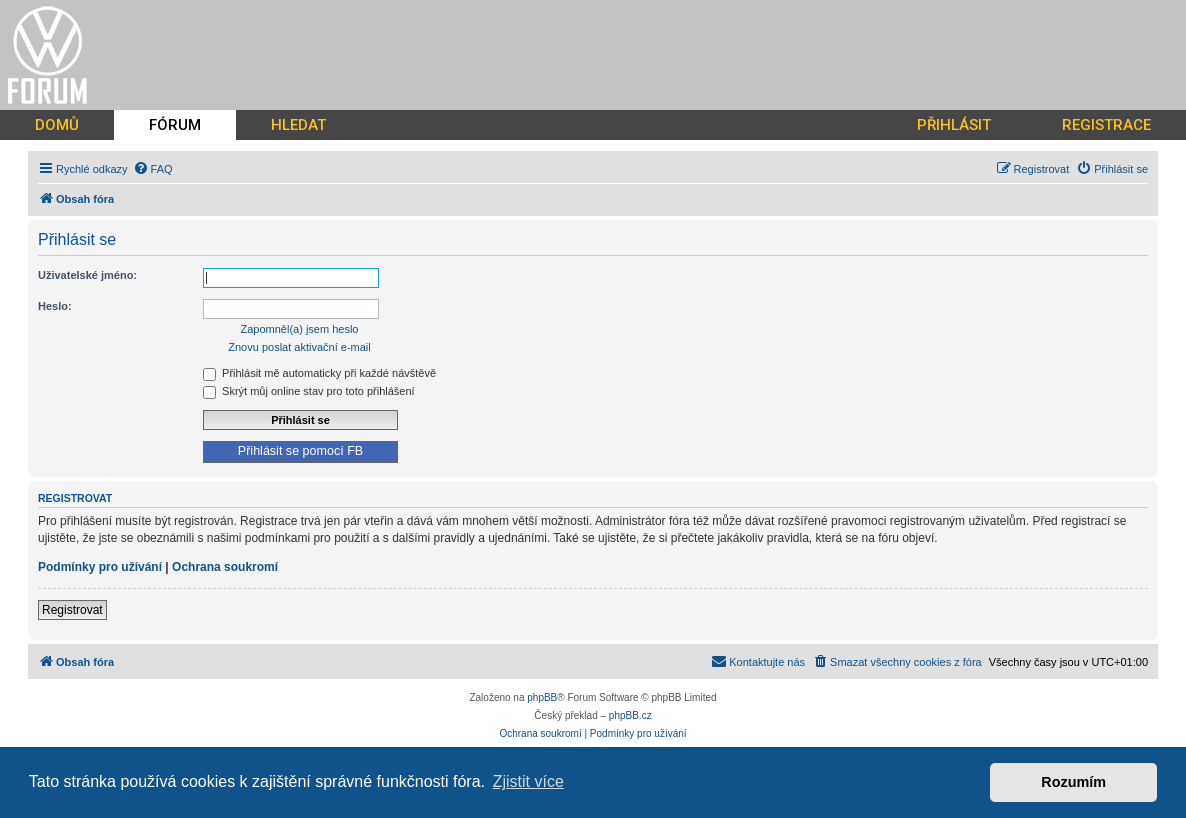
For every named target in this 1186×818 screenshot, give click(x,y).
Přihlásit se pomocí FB (300, 451)
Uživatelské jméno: (87, 275)
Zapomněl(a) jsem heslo (300, 329)
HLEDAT (298, 125)
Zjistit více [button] (528, 781)
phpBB (542, 697)
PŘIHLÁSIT (954, 125)
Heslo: (55, 306)
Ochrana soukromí (225, 567)
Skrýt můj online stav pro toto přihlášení (309, 391)
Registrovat (72, 610)
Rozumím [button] (1073, 782)
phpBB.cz (630, 715)
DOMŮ (57, 125)
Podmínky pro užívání (100, 567)
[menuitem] (153, 169)
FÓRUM (175, 125)
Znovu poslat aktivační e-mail (299, 347)
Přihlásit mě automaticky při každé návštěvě (319, 373)
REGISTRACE (1106, 125)
